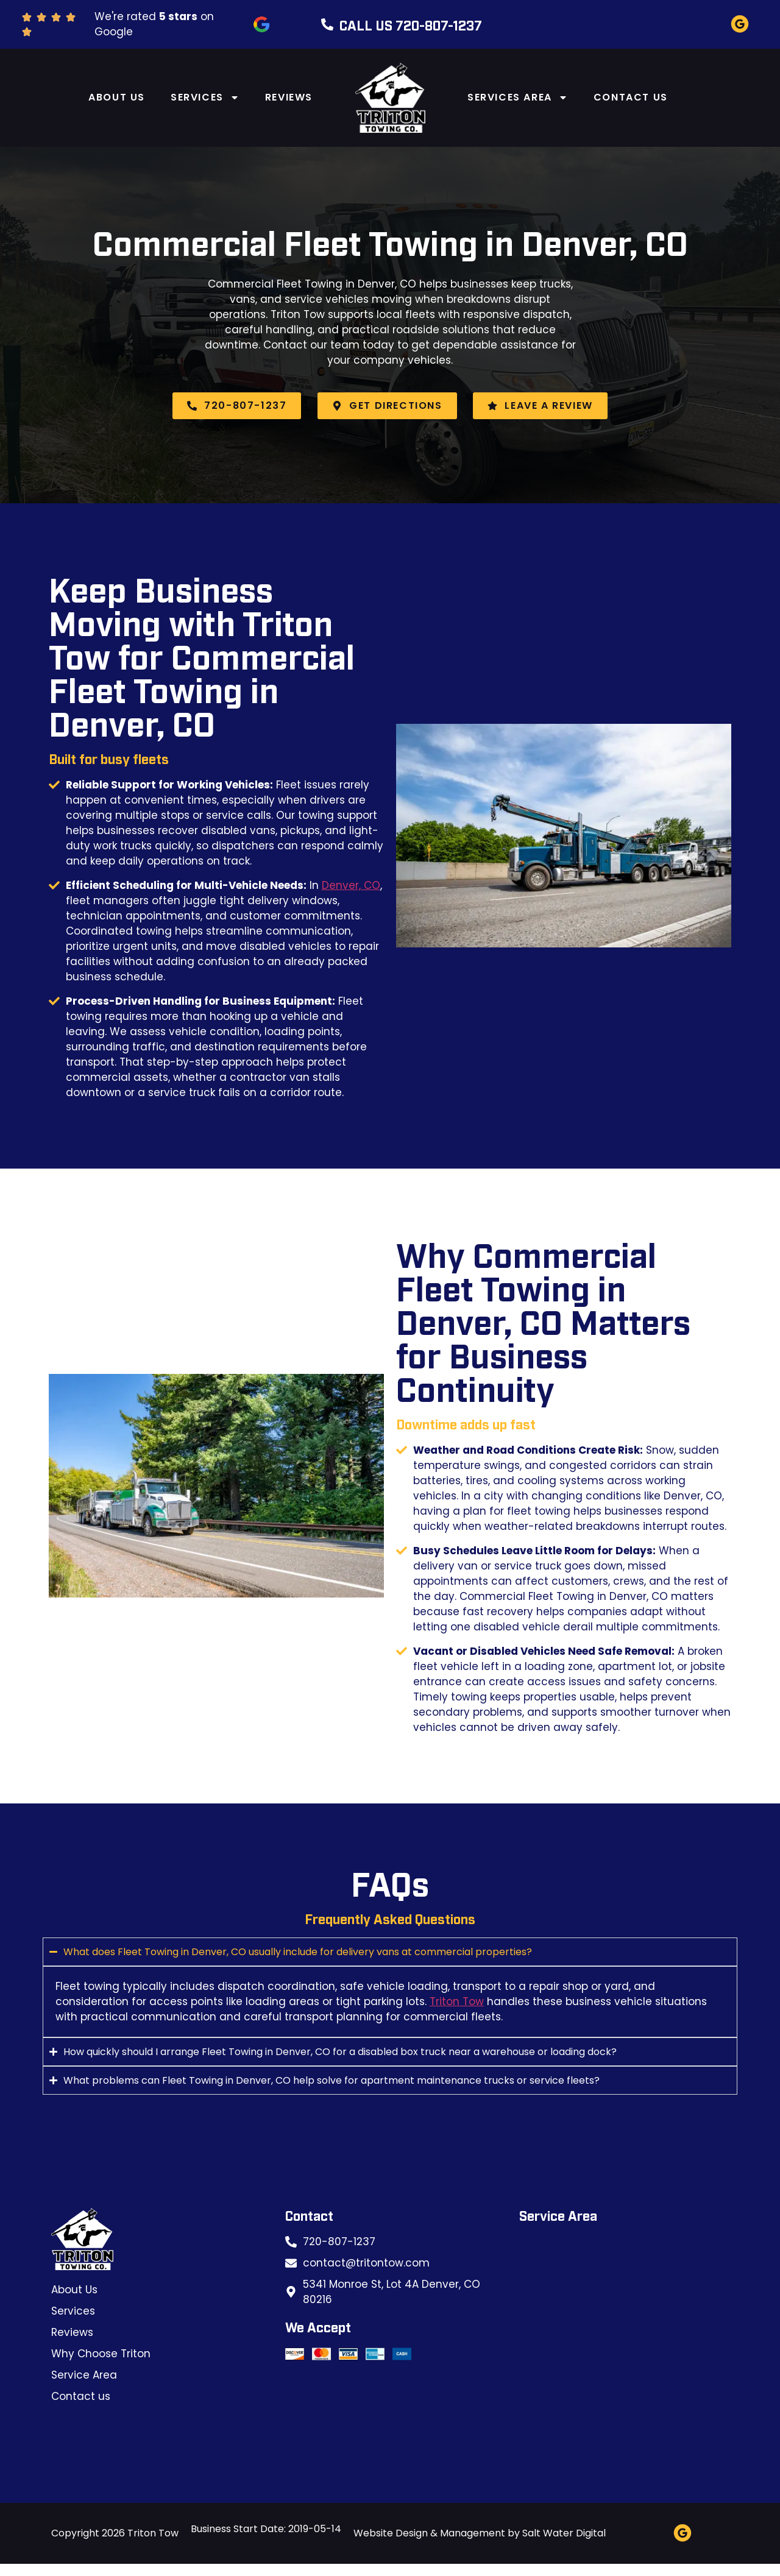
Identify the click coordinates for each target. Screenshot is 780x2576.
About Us (116, 97)
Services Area (517, 97)
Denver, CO (351, 885)
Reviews (289, 97)
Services (205, 97)
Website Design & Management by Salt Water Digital (479, 2533)
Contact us (631, 97)
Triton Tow (457, 2001)
